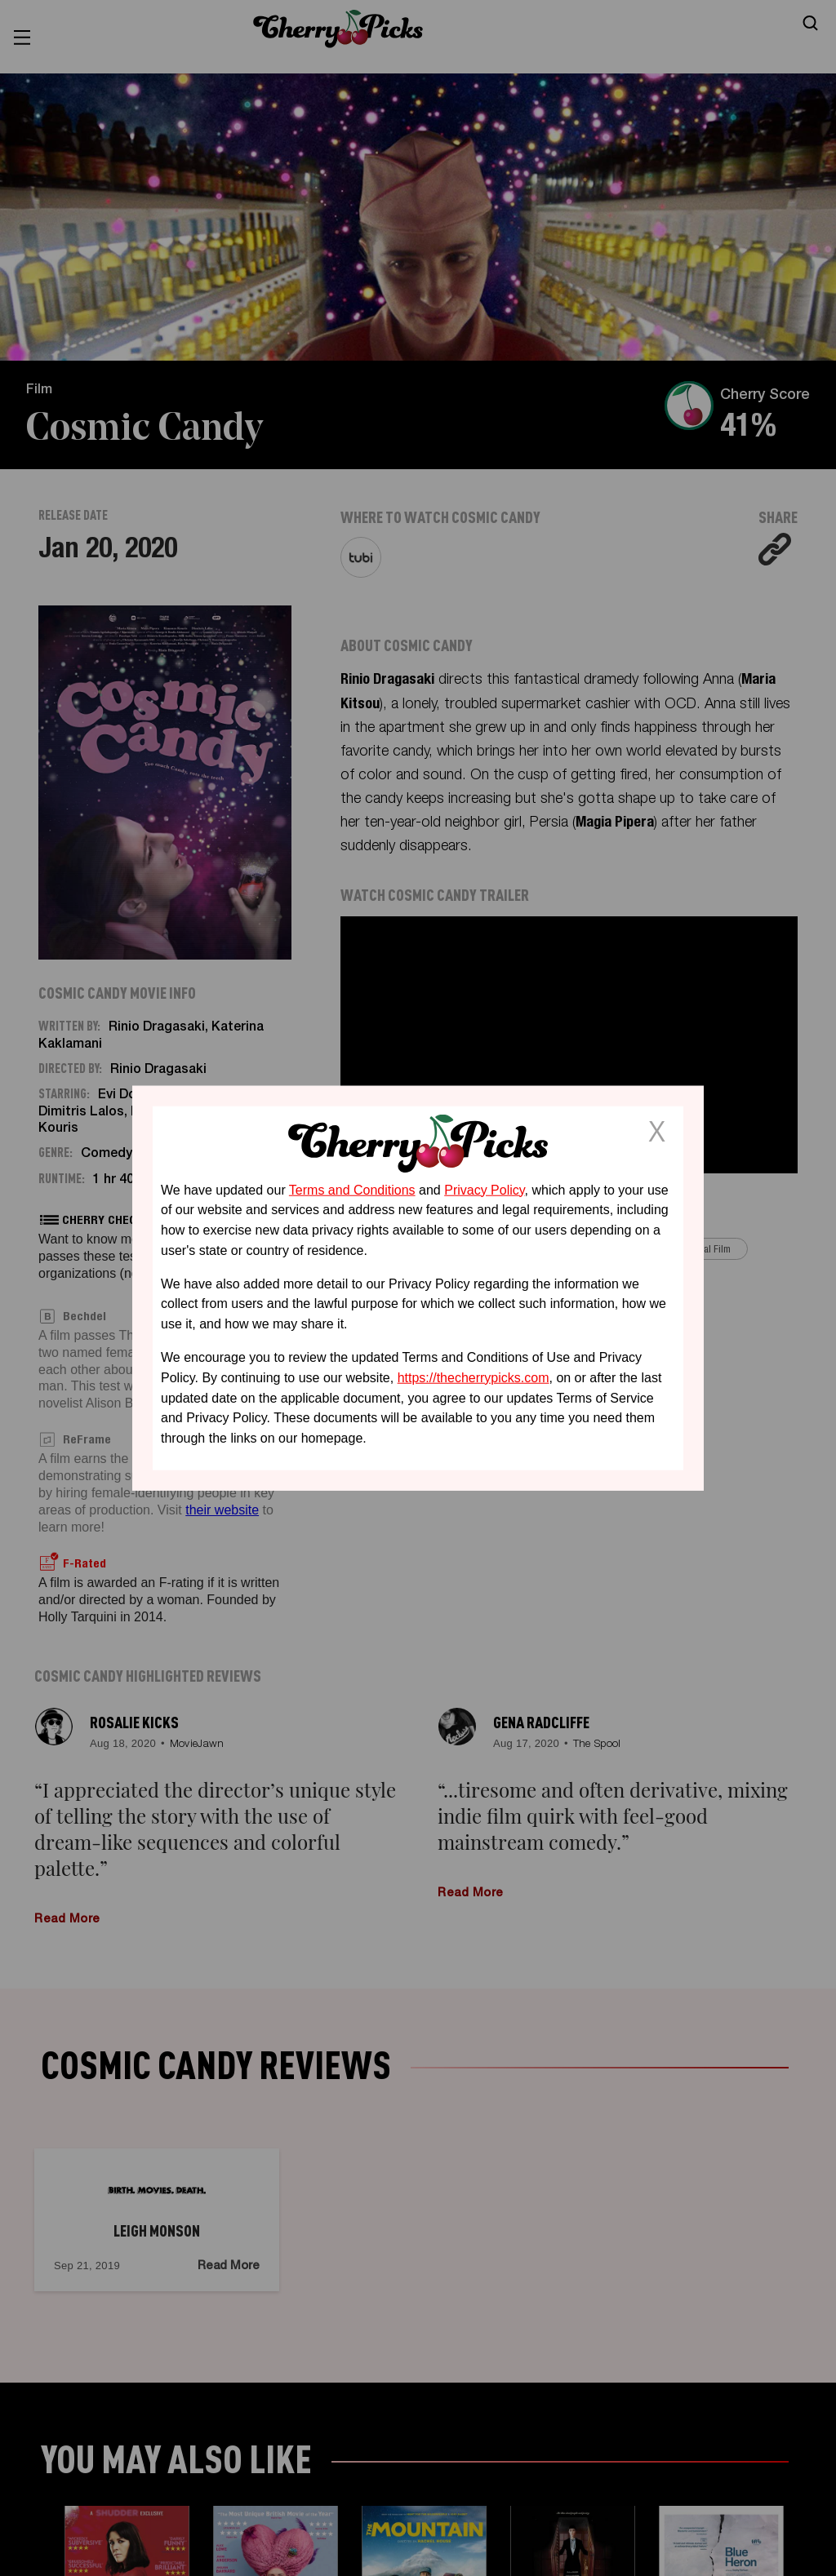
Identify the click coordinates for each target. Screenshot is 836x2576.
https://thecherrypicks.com (473, 1378)
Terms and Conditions (352, 1189)
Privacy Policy (484, 1189)
